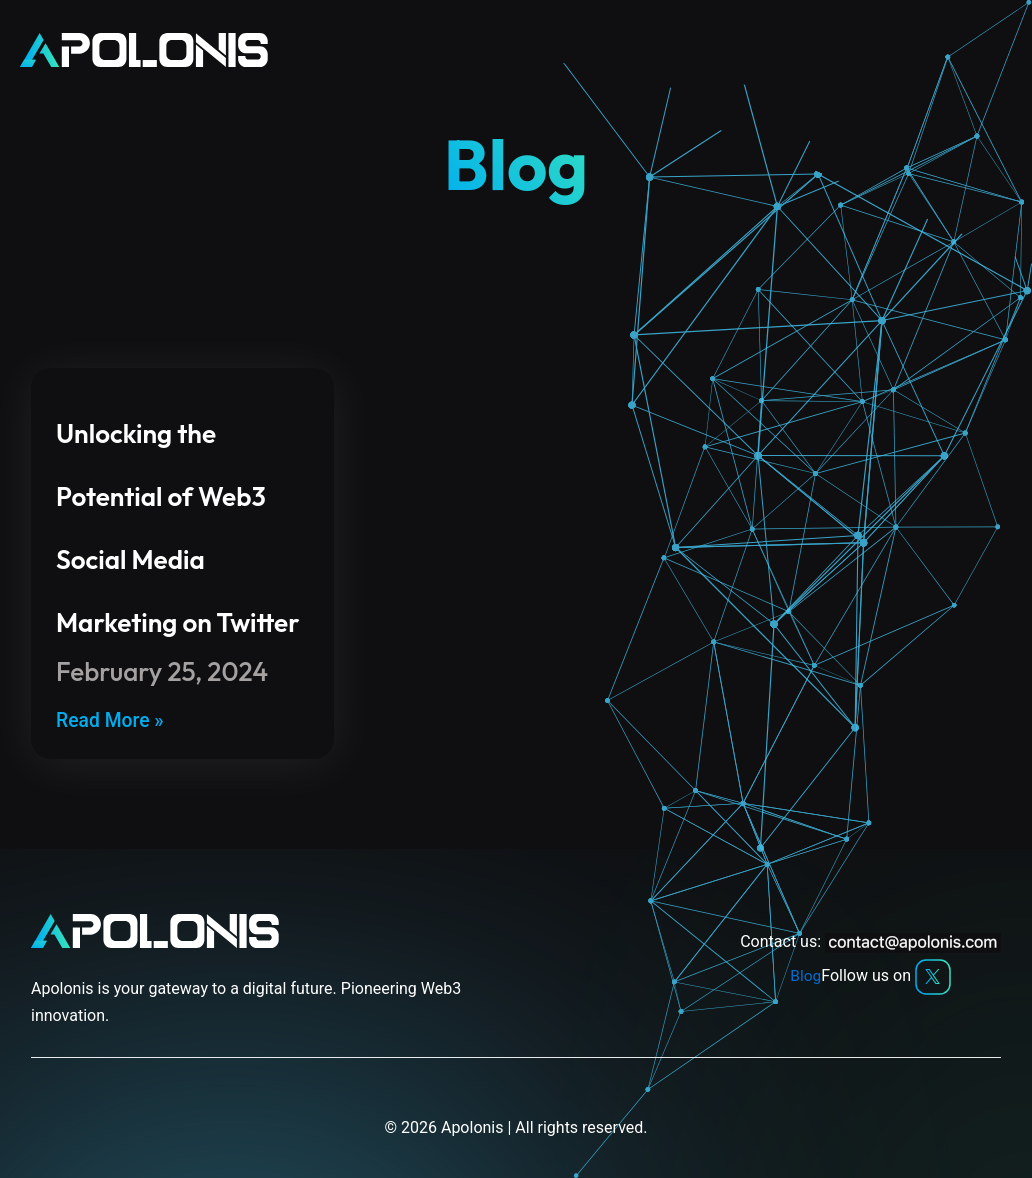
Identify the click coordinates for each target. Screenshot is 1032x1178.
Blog (806, 976)
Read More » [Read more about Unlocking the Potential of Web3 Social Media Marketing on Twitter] (111, 721)
